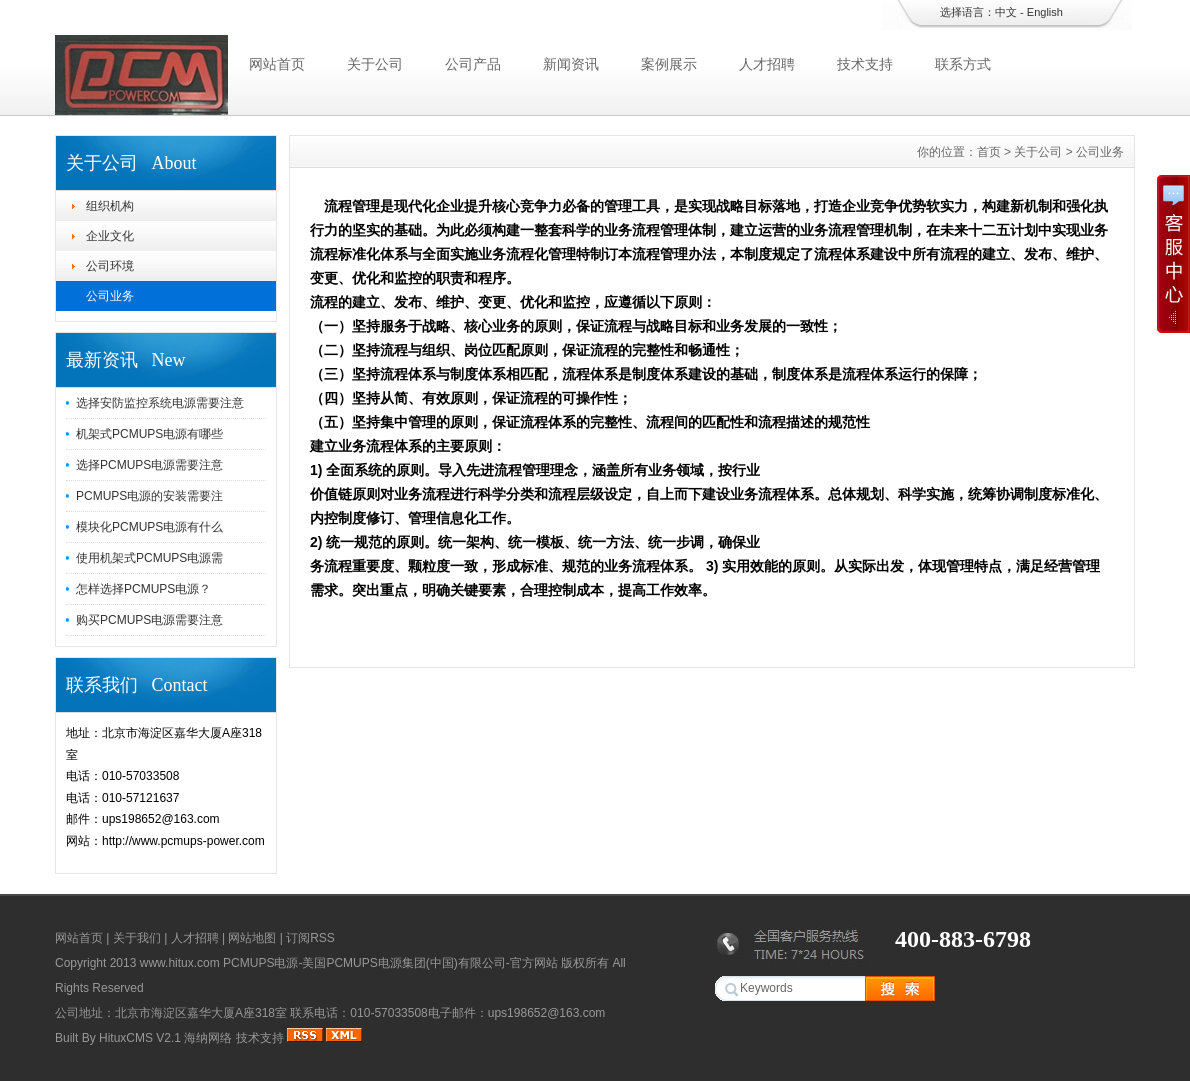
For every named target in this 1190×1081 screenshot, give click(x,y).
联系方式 (963, 64)
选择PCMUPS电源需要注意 (149, 465)
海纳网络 (208, 1038)
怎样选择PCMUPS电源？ (143, 589)
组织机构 (110, 206)
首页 (989, 152)
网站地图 (252, 938)
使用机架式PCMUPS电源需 (149, 558)
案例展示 (669, 64)
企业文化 (110, 236)
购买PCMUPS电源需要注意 (149, 620)
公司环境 (110, 266)
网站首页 (277, 64)
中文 (1006, 12)
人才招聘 (767, 64)
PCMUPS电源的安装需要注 (149, 496)
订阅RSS (310, 938)
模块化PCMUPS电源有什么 (149, 527)
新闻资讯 (571, 64)
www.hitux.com (180, 963)
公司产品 (473, 64)
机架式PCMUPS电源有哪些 (149, 434)
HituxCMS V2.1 (140, 1038)
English (1045, 12)
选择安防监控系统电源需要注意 (160, 403)
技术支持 (865, 64)
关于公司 (375, 64)
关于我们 (137, 938)
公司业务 (110, 296)
